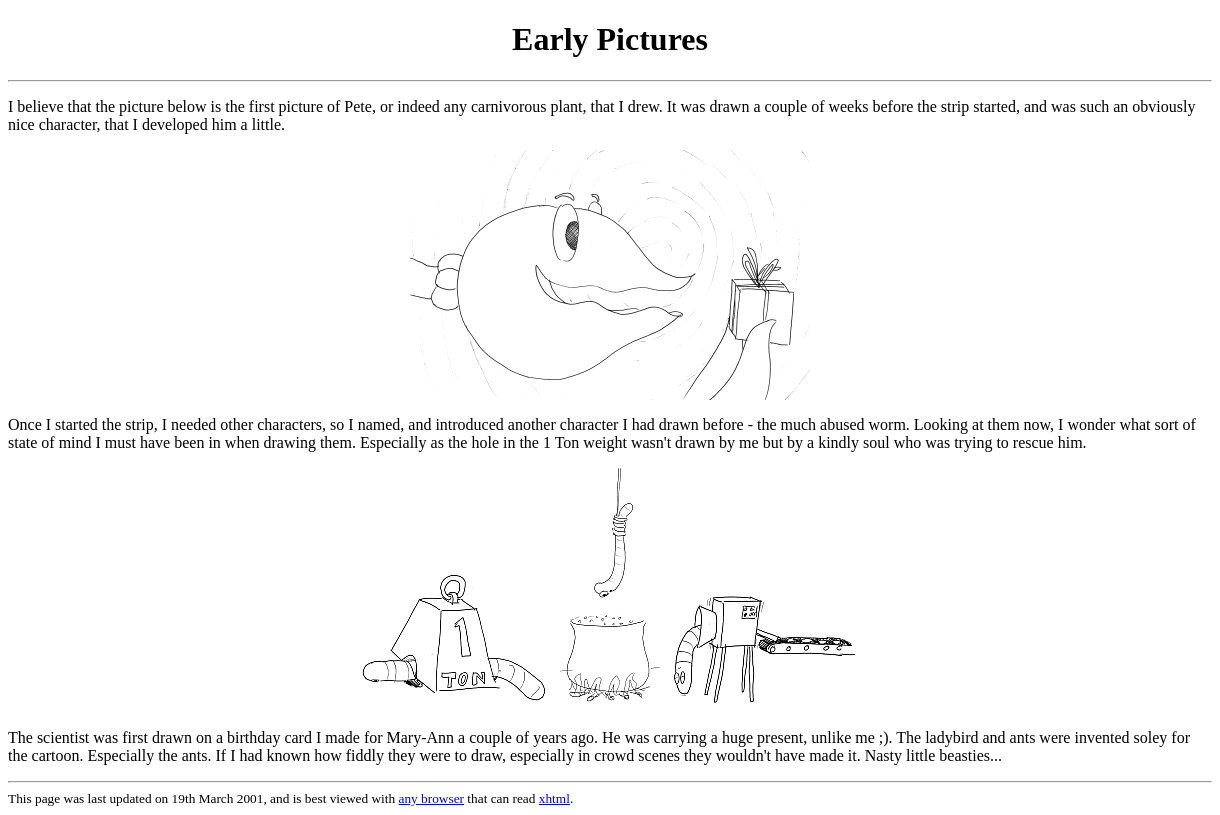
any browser (432, 798)
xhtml (554, 798)
